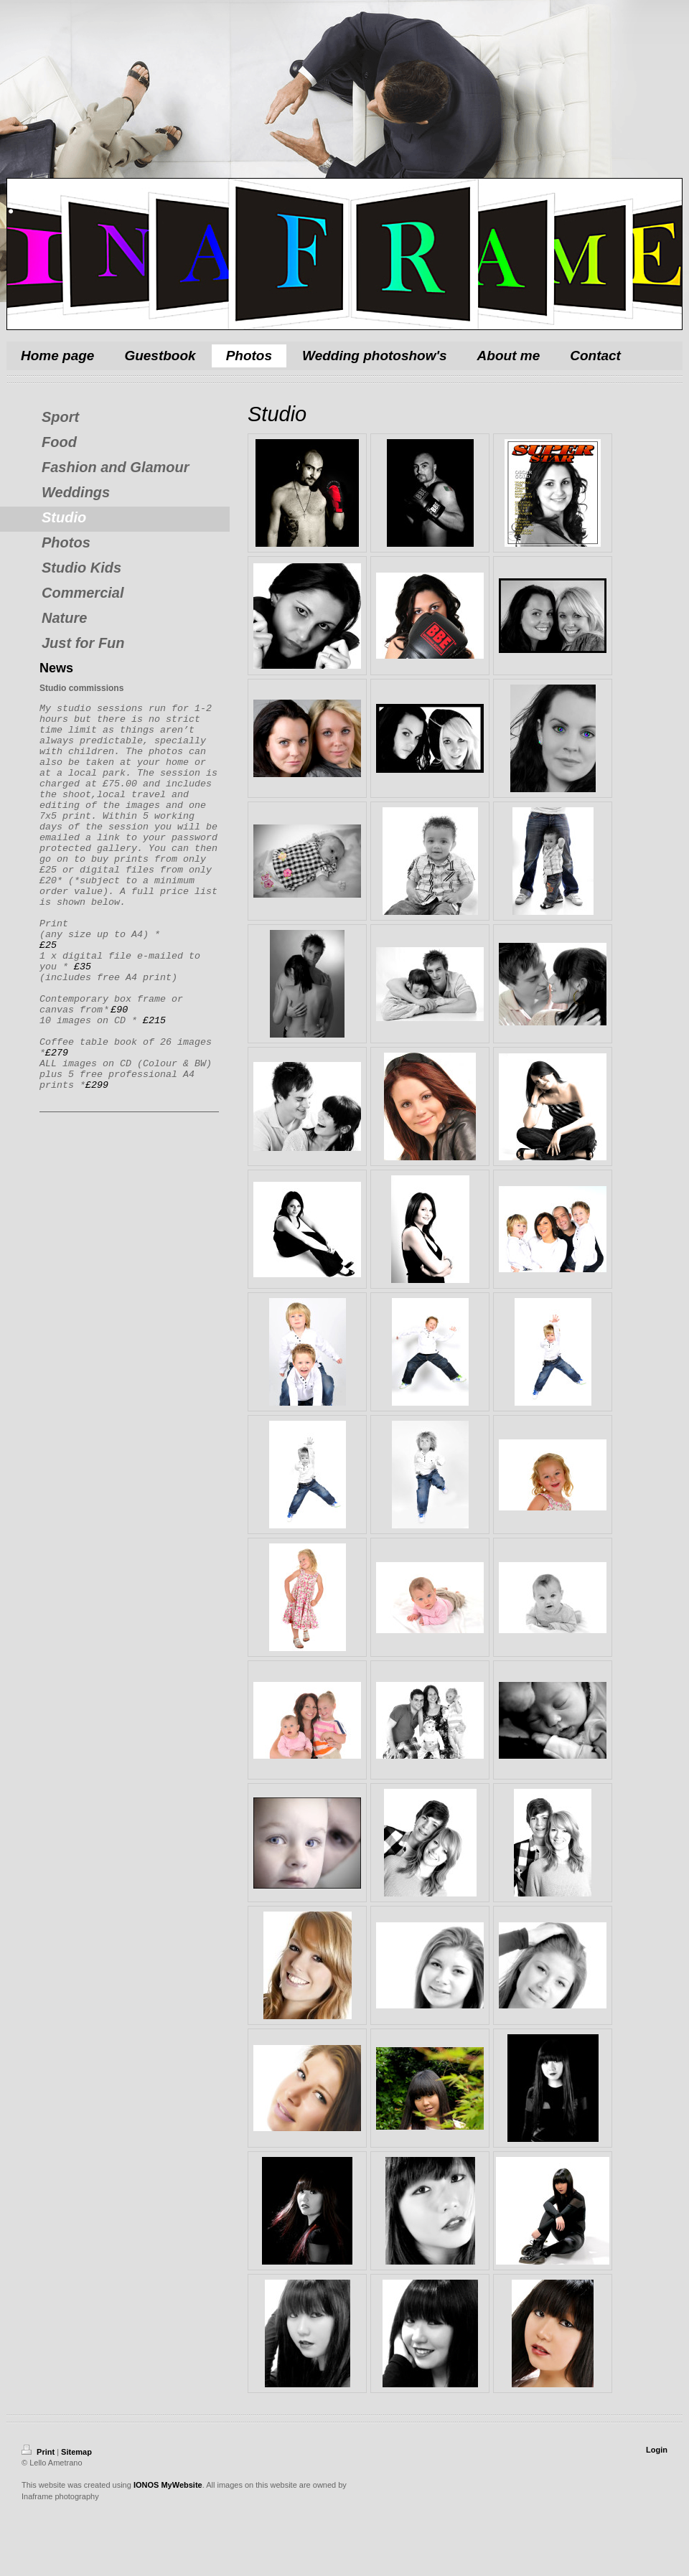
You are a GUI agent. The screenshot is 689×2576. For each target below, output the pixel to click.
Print (39, 2452)
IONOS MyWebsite (167, 2485)
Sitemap (76, 2452)
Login (656, 2449)
